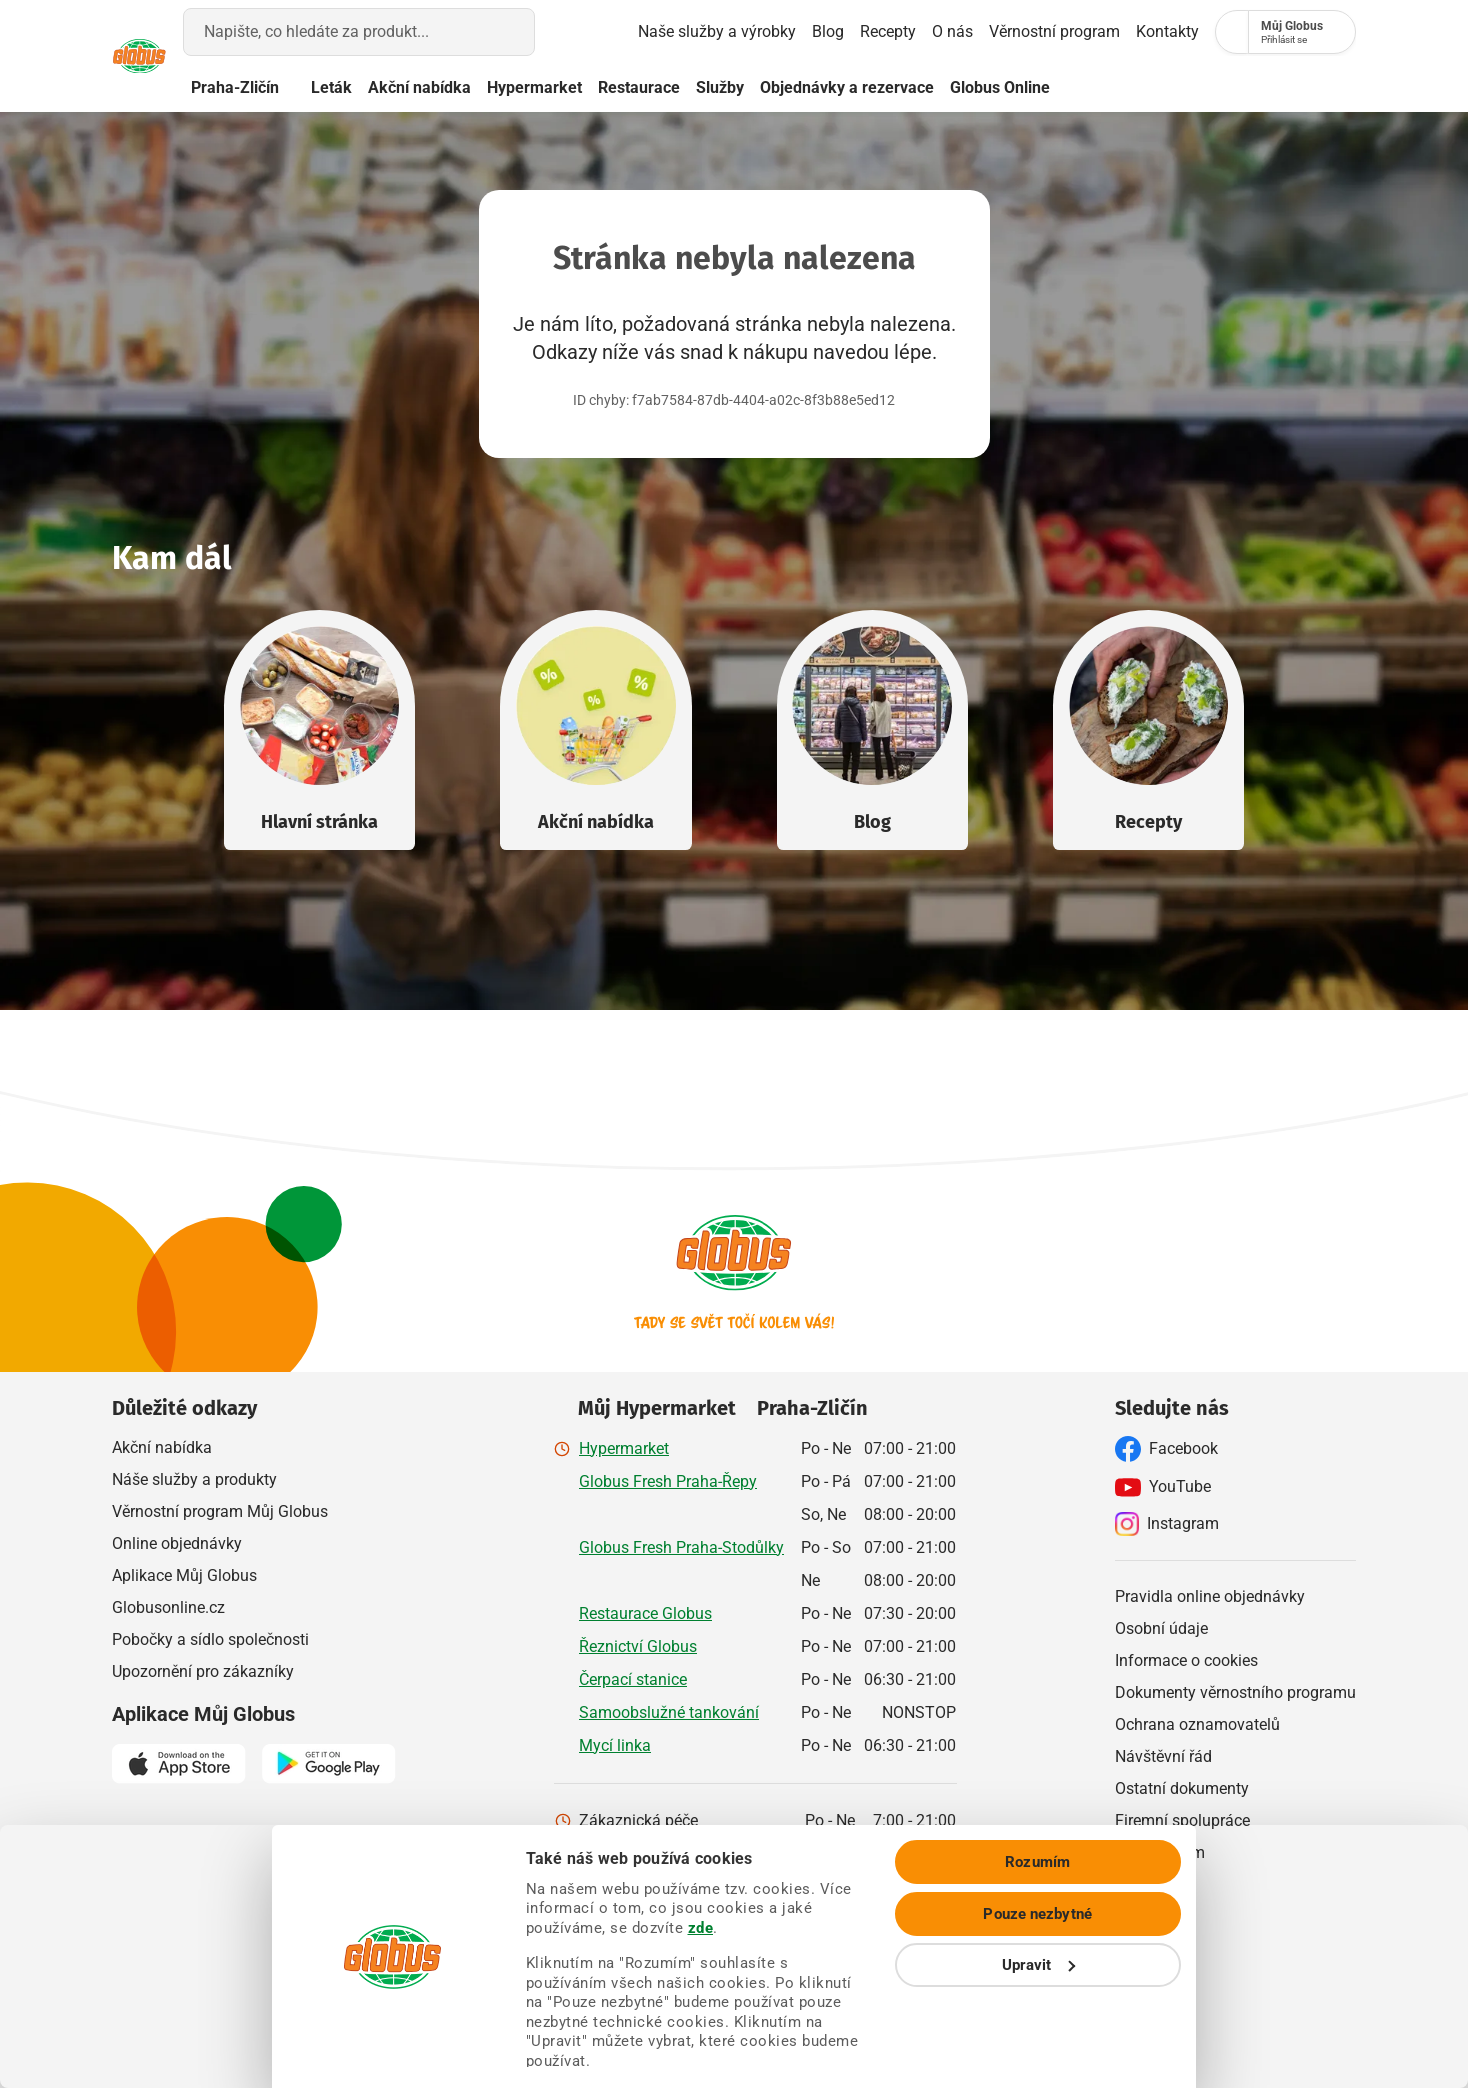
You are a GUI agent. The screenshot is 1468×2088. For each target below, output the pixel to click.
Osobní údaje (1161, 1627)
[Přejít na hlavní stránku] (160, 56)
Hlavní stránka (319, 821)
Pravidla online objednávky (1210, 1595)
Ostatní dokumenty (1182, 1787)
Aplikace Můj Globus (184, 1574)
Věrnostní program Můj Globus (220, 1510)
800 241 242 (849, 1852)
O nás (890, 32)
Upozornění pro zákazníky (203, 1670)
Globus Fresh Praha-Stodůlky (681, 1546)
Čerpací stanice (633, 1678)
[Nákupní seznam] (1192, 32)
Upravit (1302, 2018)
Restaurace (704, 87)
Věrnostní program (1004, 31)
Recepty (814, 31)
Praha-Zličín (288, 88)
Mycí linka (615, 1744)
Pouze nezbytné (1301, 1967)
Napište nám (1160, 1851)
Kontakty (1117, 31)
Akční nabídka (484, 87)
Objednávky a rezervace (912, 87)
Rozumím (1301, 1915)
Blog (754, 31)
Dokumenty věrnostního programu (1235, 1691)
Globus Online (1077, 87)
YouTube (1163, 1486)
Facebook (1166, 1448)
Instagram (1167, 1523)
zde (1059, 1941)
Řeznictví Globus (638, 1645)
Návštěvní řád (1163, 1755)
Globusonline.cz (168, 1606)
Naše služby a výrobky (631, 32)
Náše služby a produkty (194, 1478)
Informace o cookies (1186, 1659)
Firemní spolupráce (1182, 1819)
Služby (785, 87)
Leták (396, 87)
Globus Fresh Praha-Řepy (668, 1480)
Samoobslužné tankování (669, 1711)
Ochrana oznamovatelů (1197, 1723)
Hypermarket (599, 87)
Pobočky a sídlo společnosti (210, 1638)
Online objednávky (177, 1542)
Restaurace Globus (645, 1612)
